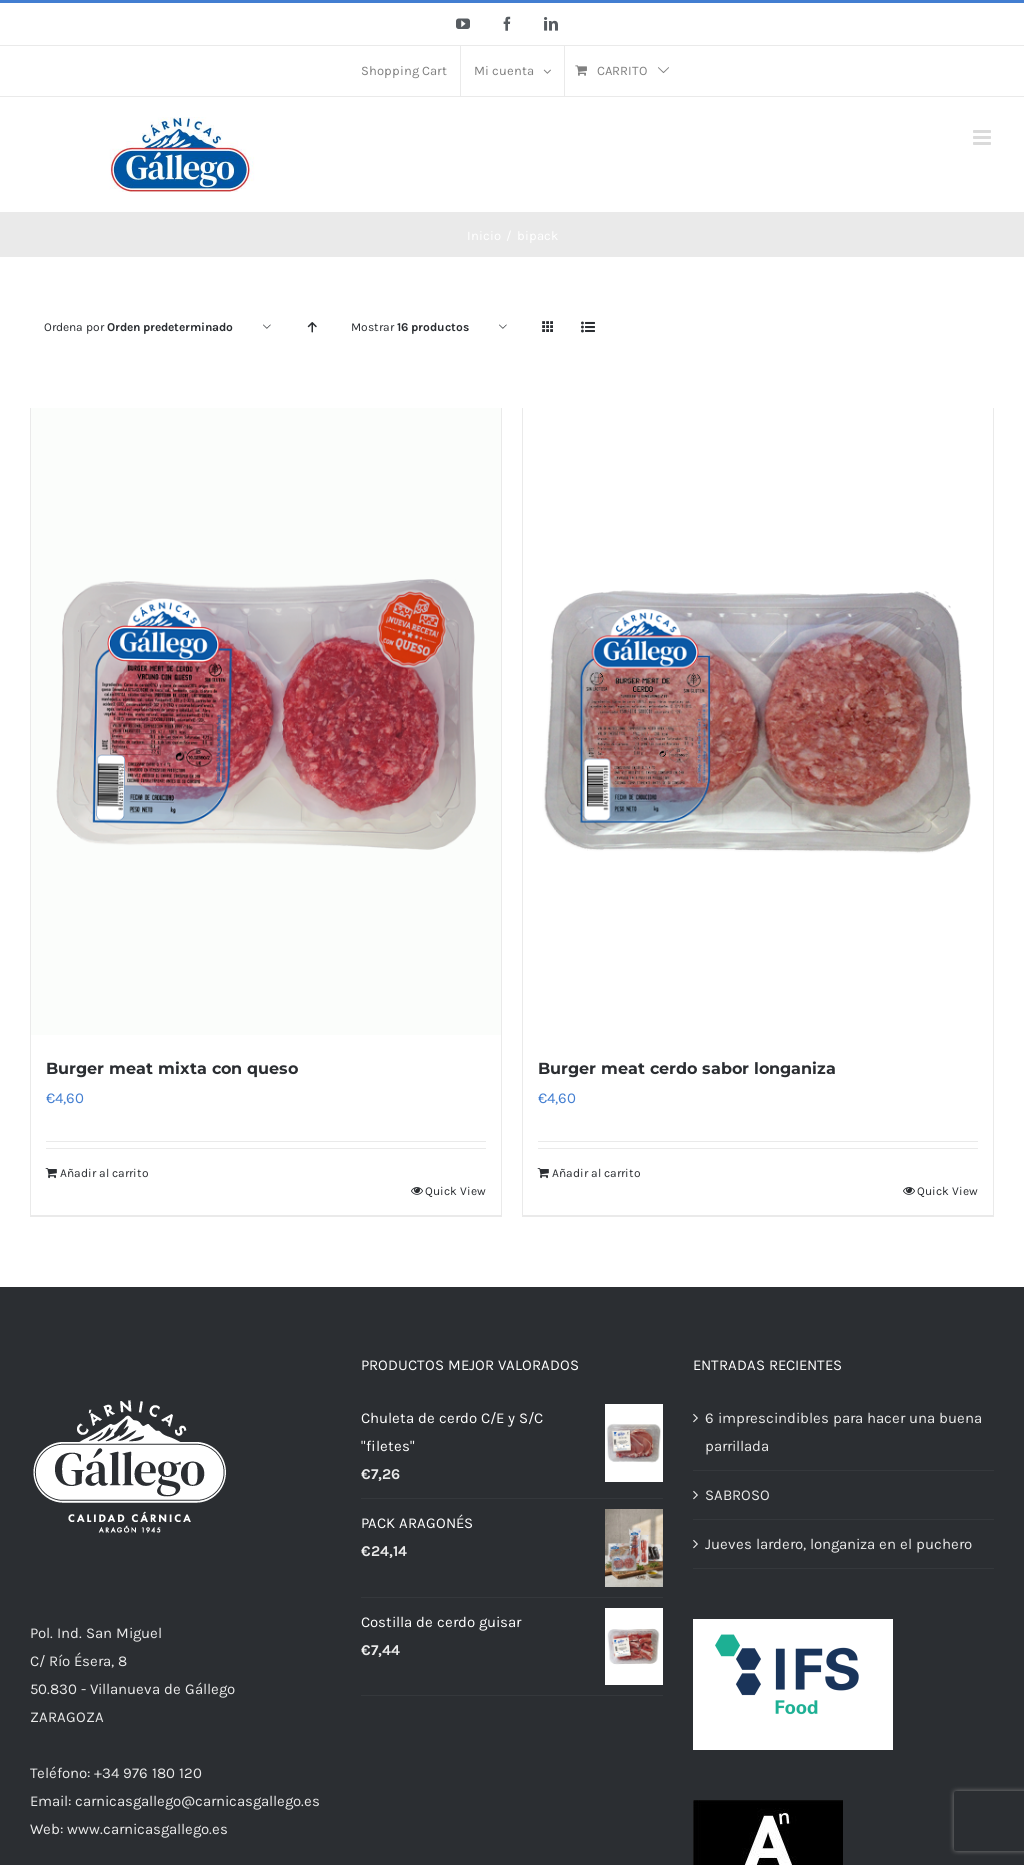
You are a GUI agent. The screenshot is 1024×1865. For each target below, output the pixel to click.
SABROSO (737, 1498)
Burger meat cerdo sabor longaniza (687, 1070)
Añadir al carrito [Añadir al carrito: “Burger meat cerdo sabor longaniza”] (596, 1175)
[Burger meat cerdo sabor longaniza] (758, 722)
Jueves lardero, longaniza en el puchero (838, 1547)
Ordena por (138, 327)
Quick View (455, 1193)
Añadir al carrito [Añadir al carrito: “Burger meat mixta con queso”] (104, 1175)
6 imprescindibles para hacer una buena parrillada (843, 1435)
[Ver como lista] (587, 327)
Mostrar (410, 327)
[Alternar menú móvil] (983, 137)
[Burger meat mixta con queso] (266, 722)
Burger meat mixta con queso (172, 1070)
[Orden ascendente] (311, 327)
